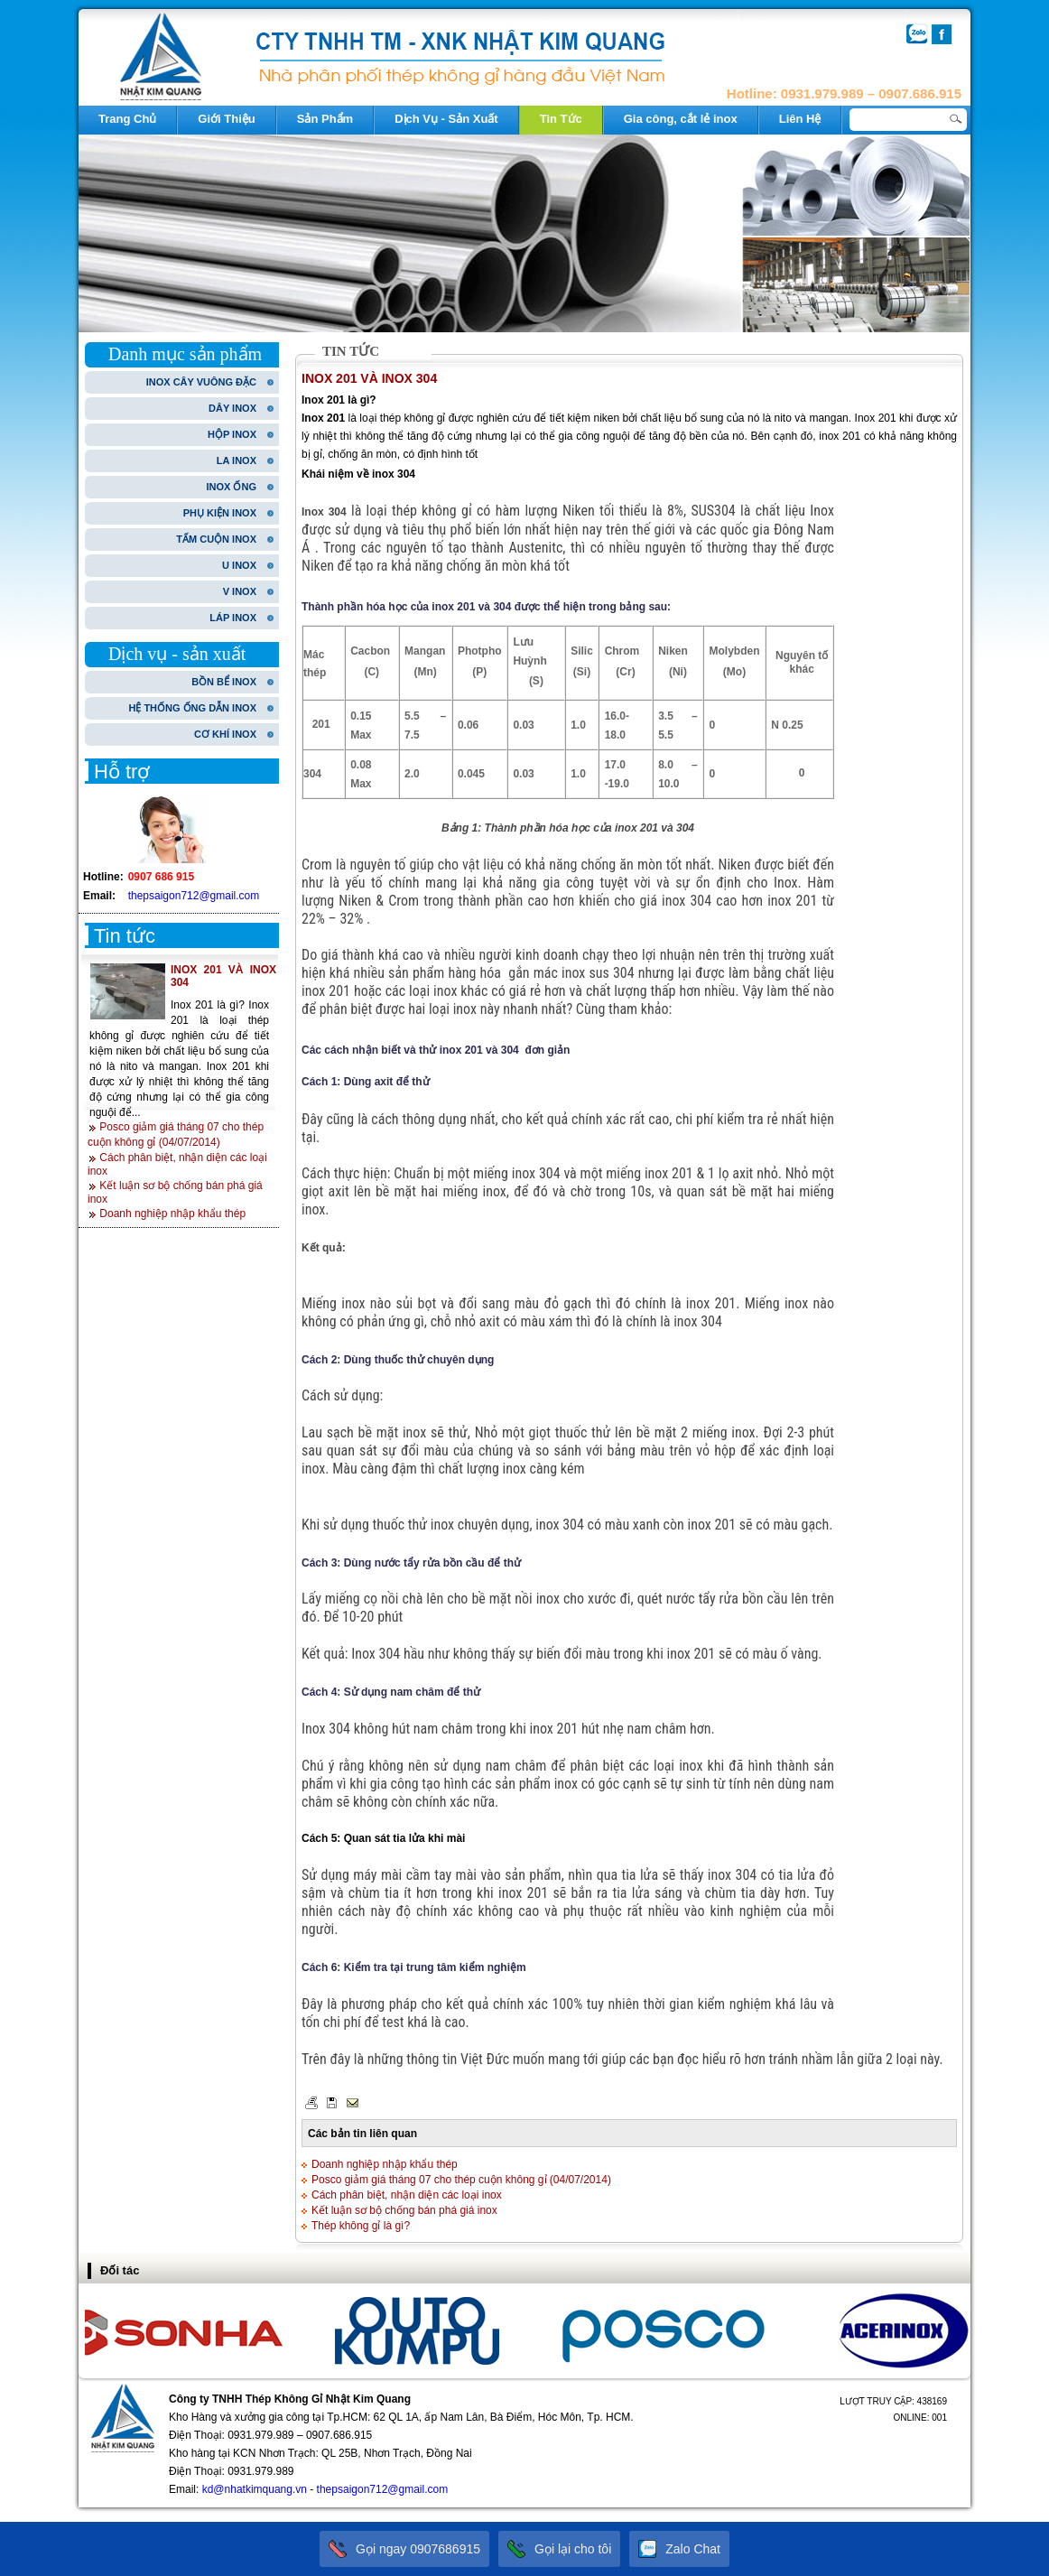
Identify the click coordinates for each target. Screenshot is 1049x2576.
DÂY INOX (232, 408)
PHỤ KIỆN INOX (219, 512)
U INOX (239, 565)
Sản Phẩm (325, 119)
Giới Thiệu (226, 119)
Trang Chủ (127, 119)
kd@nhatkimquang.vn (254, 2489)
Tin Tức (561, 119)
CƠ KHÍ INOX (225, 734)
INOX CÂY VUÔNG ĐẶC (201, 382)
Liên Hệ (800, 119)
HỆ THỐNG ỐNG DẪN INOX (192, 707)
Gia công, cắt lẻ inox (681, 119)
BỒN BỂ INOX (223, 681)
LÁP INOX (232, 617)
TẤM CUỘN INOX (216, 539)
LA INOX (236, 460)
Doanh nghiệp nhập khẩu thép (172, 1213)
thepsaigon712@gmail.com (194, 895)
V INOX (239, 591)
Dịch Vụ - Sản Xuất (446, 119)
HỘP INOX (232, 434)
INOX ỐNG (231, 486)
